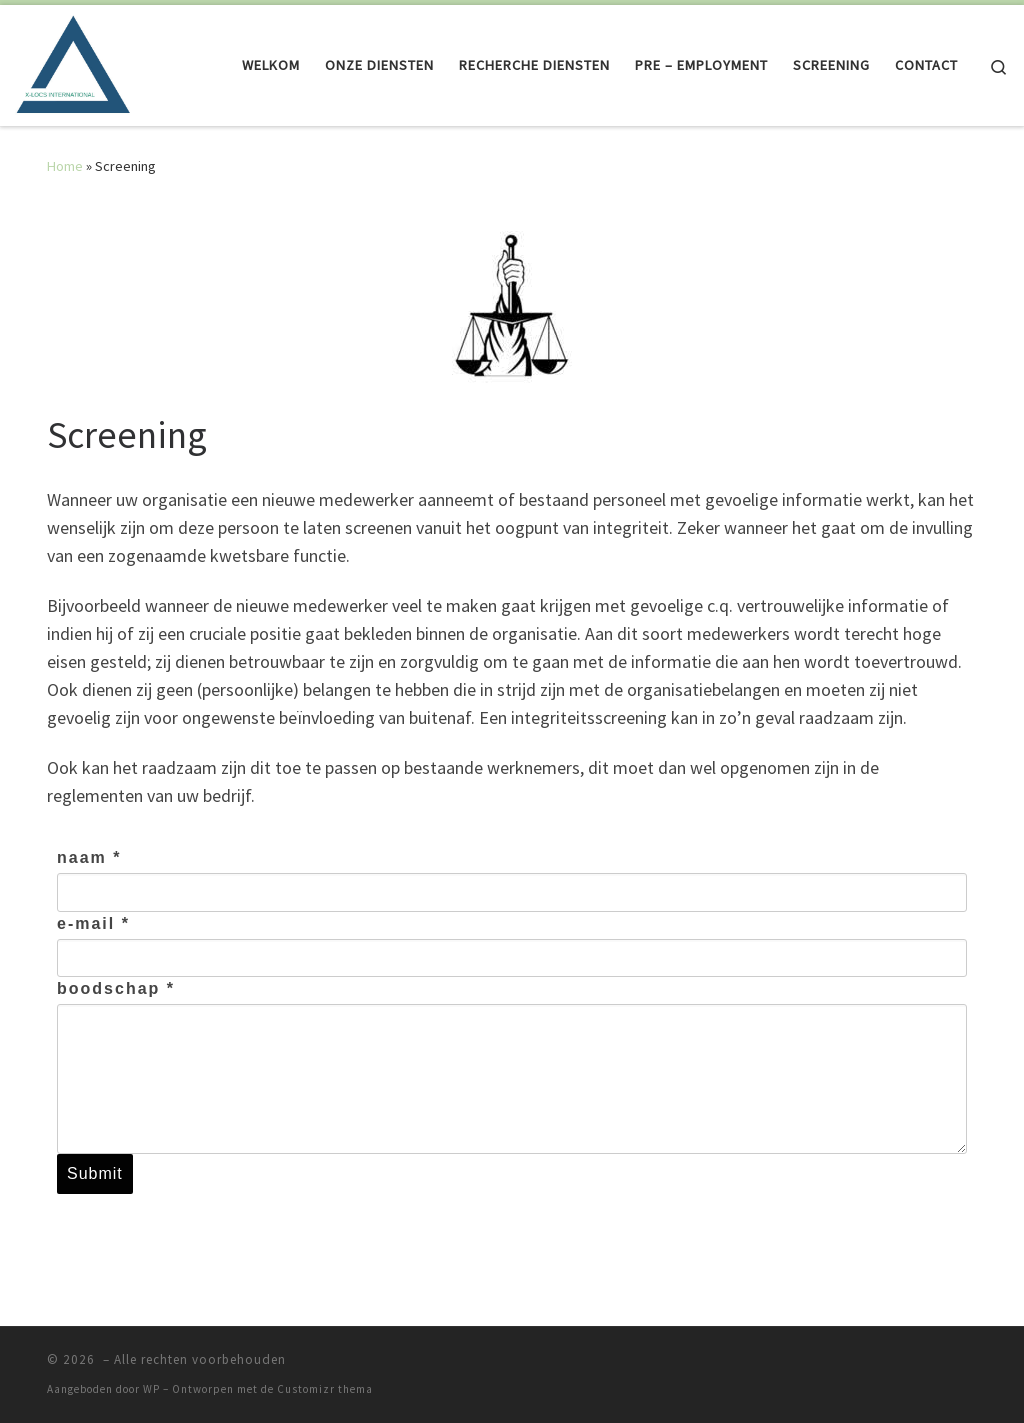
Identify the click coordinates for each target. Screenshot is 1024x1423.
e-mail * (93, 923)
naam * (89, 857)
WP (151, 1389)
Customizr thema (325, 1389)
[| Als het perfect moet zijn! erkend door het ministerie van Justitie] (74, 61)
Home (65, 166)
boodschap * (116, 988)
